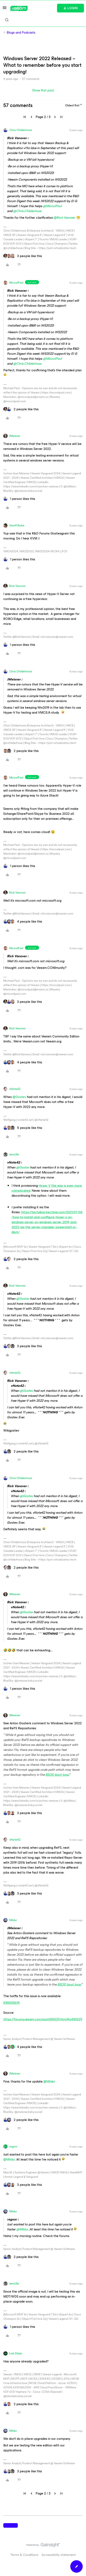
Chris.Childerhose (20, 130)
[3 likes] (22, 256)
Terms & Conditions (24, 2555)
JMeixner (14, 436)
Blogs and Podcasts (21, 32)
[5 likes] (22, 1127)
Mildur (13, 1920)
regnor (13, 2146)
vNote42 (14, 1089)
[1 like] (19, 498)
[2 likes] (21, 409)
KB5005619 (11, 2002)
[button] (4, 9)
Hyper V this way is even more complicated (47, 1188)
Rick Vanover (17, 586)
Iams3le (14, 1154)
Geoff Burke (16, 525)
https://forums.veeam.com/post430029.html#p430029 (42, 2019)
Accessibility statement (59, 2555)
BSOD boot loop (57, 1774)
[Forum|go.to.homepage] (18, 8)
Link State (15, 2353)
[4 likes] (22, 921)
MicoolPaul (16, 283)
